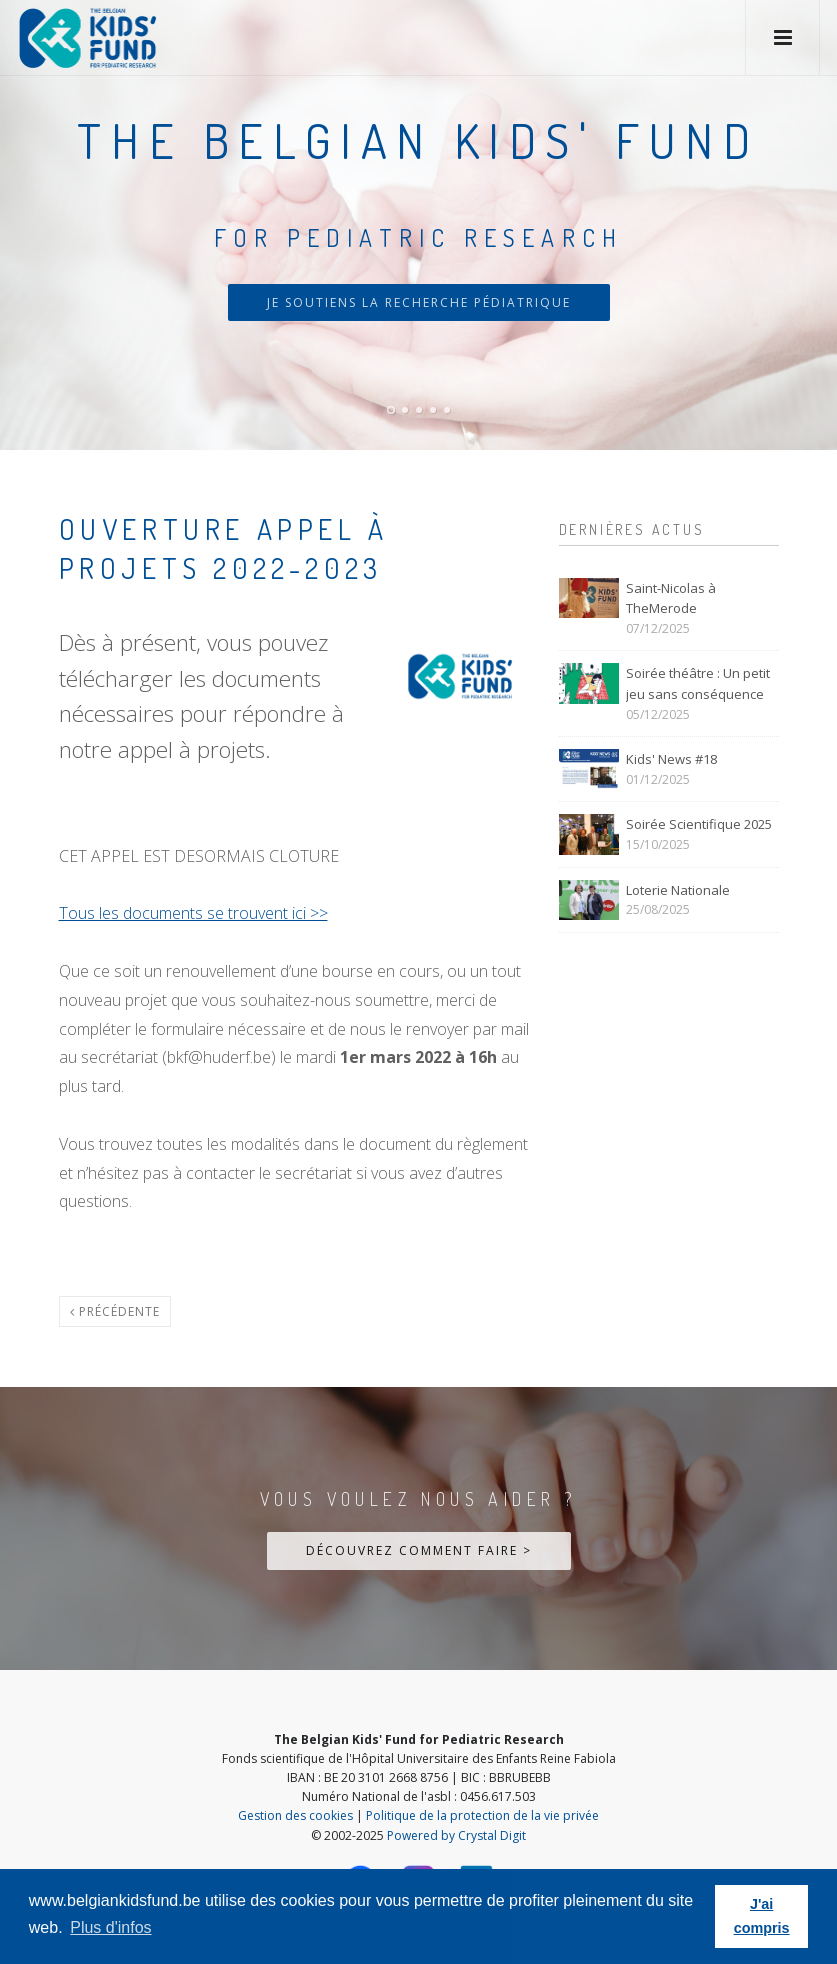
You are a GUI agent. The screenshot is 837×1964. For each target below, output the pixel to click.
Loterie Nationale (678, 890)
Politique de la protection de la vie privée (482, 1815)
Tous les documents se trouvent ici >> (193, 913)
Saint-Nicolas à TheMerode (671, 598)
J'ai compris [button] (762, 1916)
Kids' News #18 (671, 759)
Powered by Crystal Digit (456, 1835)
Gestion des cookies (295, 1815)
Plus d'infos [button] (110, 1927)
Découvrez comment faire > (419, 1550)
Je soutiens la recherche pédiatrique (419, 302)
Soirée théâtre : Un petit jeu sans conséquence (698, 683)
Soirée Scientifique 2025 (699, 824)
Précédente (115, 1311)
